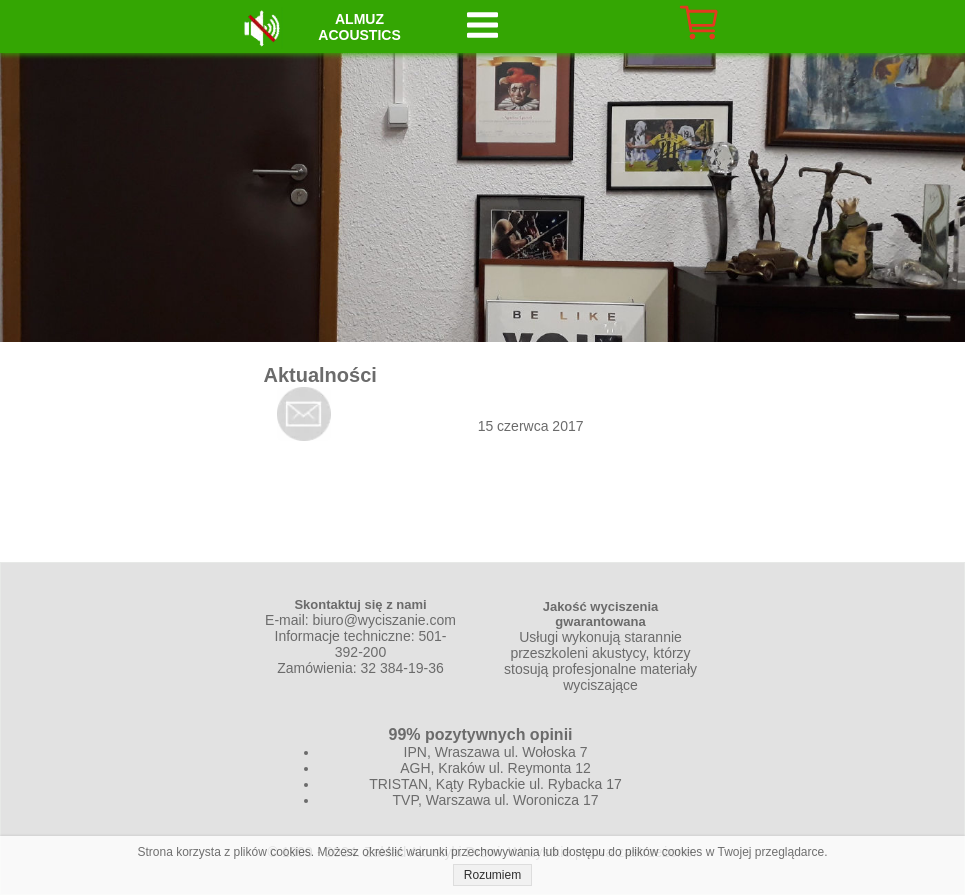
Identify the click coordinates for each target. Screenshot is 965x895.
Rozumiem (492, 875)
